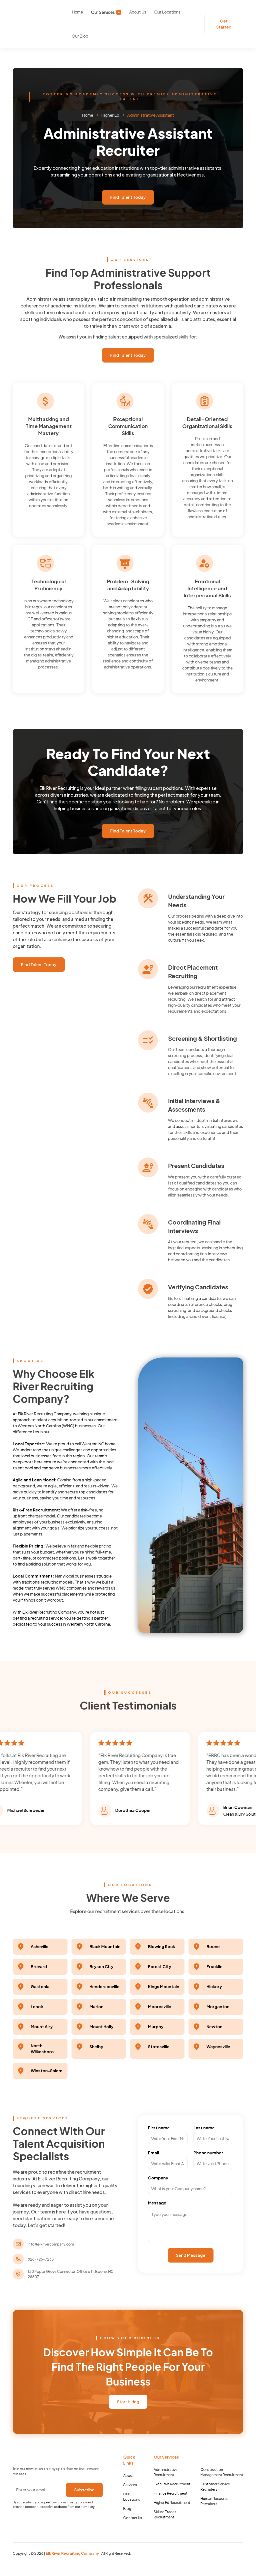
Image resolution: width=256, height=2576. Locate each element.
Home (77, 12)
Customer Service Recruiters (215, 2486)
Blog (127, 2508)
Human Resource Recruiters (214, 2501)
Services (130, 2484)
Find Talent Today (128, 197)
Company (158, 2177)
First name (159, 2127)
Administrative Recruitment (166, 2472)
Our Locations (167, 12)
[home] (37, 24)
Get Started (224, 24)
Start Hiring (128, 2401)
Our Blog (80, 36)
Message (157, 2202)
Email (153, 2152)
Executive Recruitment (172, 2484)
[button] (106, 11)
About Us (137, 12)
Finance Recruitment (171, 2493)
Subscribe (84, 2489)
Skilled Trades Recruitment (165, 2514)
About (128, 2475)
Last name (204, 2127)
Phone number (208, 2152)
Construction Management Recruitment (221, 2472)
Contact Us (132, 2517)
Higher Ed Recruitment (172, 2502)
